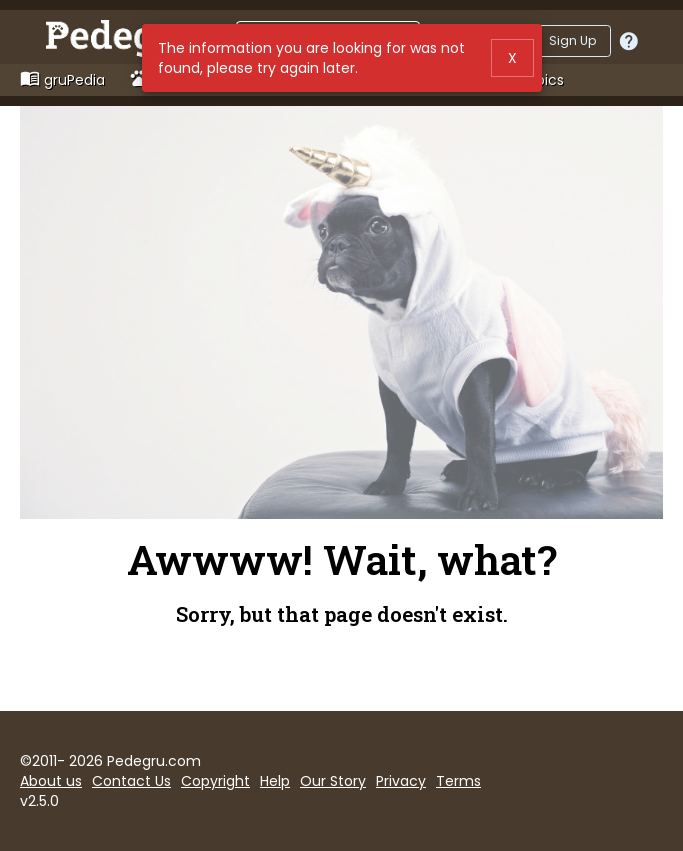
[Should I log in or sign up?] (629, 41)
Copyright (215, 781)
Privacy (401, 781)
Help (275, 781)
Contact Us (131, 781)
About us (51, 781)
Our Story (333, 781)
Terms (458, 781)
